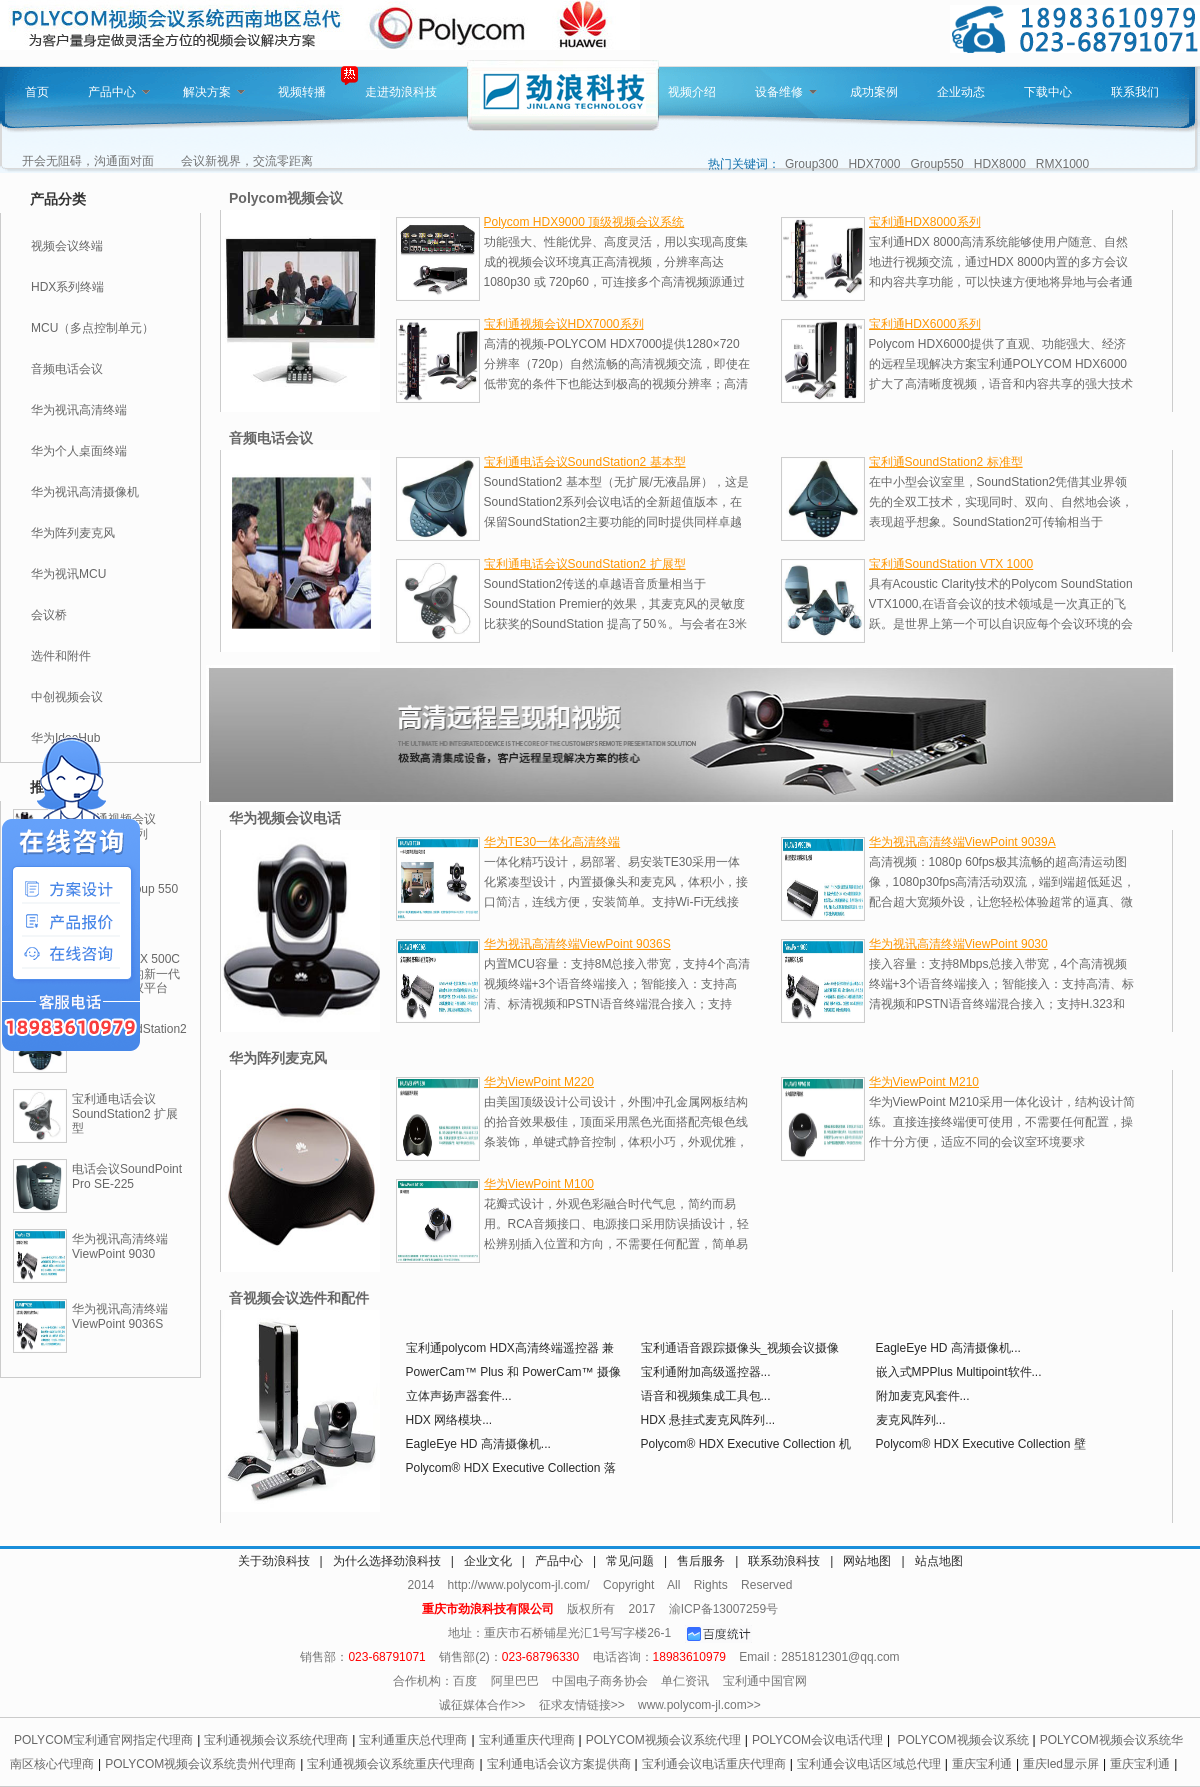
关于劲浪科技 (274, 1561)
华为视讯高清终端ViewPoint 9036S (120, 1316)
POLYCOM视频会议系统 (962, 1740)
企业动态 (961, 92)
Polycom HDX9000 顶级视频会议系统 (584, 222)
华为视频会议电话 (285, 818)
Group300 (811, 164)
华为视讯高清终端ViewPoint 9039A (962, 842)
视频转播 (302, 92)
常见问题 (630, 1561)
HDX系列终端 (67, 287)
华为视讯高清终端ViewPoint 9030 (120, 1246)
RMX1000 (1062, 164)
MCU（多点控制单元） (92, 328)
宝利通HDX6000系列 (925, 324)
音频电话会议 (67, 369)
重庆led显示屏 (1061, 1764)
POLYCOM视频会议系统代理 (663, 1740)
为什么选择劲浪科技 (387, 1561)
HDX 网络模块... (449, 1420)
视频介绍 (692, 92)
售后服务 (701, 1561)
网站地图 (867, 1561)
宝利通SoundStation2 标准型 (946, 462)
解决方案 (214, 92)
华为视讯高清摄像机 (85, 492)
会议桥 (49, 615)
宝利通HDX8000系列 (925, 222)
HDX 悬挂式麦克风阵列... (708, 1420)
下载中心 (1048, 92)
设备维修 (786, 92)
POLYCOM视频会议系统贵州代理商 (200, 1764)
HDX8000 (1000, 164)
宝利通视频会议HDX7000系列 (564, 324)
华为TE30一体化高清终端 (552, 842)
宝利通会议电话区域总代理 (869, 1764)
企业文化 (488, 1561)
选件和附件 (61, 656)
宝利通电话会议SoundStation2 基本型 (585, 462)
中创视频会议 (67, 697)
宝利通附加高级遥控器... (706, 1372)
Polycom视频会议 (286, 198)
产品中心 (119, 92)
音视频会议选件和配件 (299, 1298)
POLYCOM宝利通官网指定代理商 (103, 1740)
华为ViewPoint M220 (539, 1082)
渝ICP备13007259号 (723, 1609)
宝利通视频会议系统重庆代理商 (391, 1764)
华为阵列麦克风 (73, 533)
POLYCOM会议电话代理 (817, 1740)
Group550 (936, 164)
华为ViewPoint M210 (924, 1082)
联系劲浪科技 (784, 1561)
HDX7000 (874, 164)
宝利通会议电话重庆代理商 (714, 1764)
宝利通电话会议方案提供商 (559, 1764)
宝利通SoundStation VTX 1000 (951, 564)
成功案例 (874, 92)
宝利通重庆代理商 (527, 1740)
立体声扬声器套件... (459, 1396)
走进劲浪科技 (401, 92)
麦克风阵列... (911, 1420)
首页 (37, 92)
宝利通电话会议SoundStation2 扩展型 (125, 1114)
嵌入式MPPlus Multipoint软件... (959, 1372)
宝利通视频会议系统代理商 (276, 1740)
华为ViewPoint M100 (539, 1184)
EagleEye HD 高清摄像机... (948, 1348)
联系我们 (1135, 92)
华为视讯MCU (68, 574)
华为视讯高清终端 (79, 410)
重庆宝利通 (982, 1764)
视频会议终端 (67, 246)
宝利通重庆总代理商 (413, 1740)
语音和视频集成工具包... (706, 1396)
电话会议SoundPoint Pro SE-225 (127, 1176)
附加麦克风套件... (923, 1396)
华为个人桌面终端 (79, 451)
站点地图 (939, 1561)
